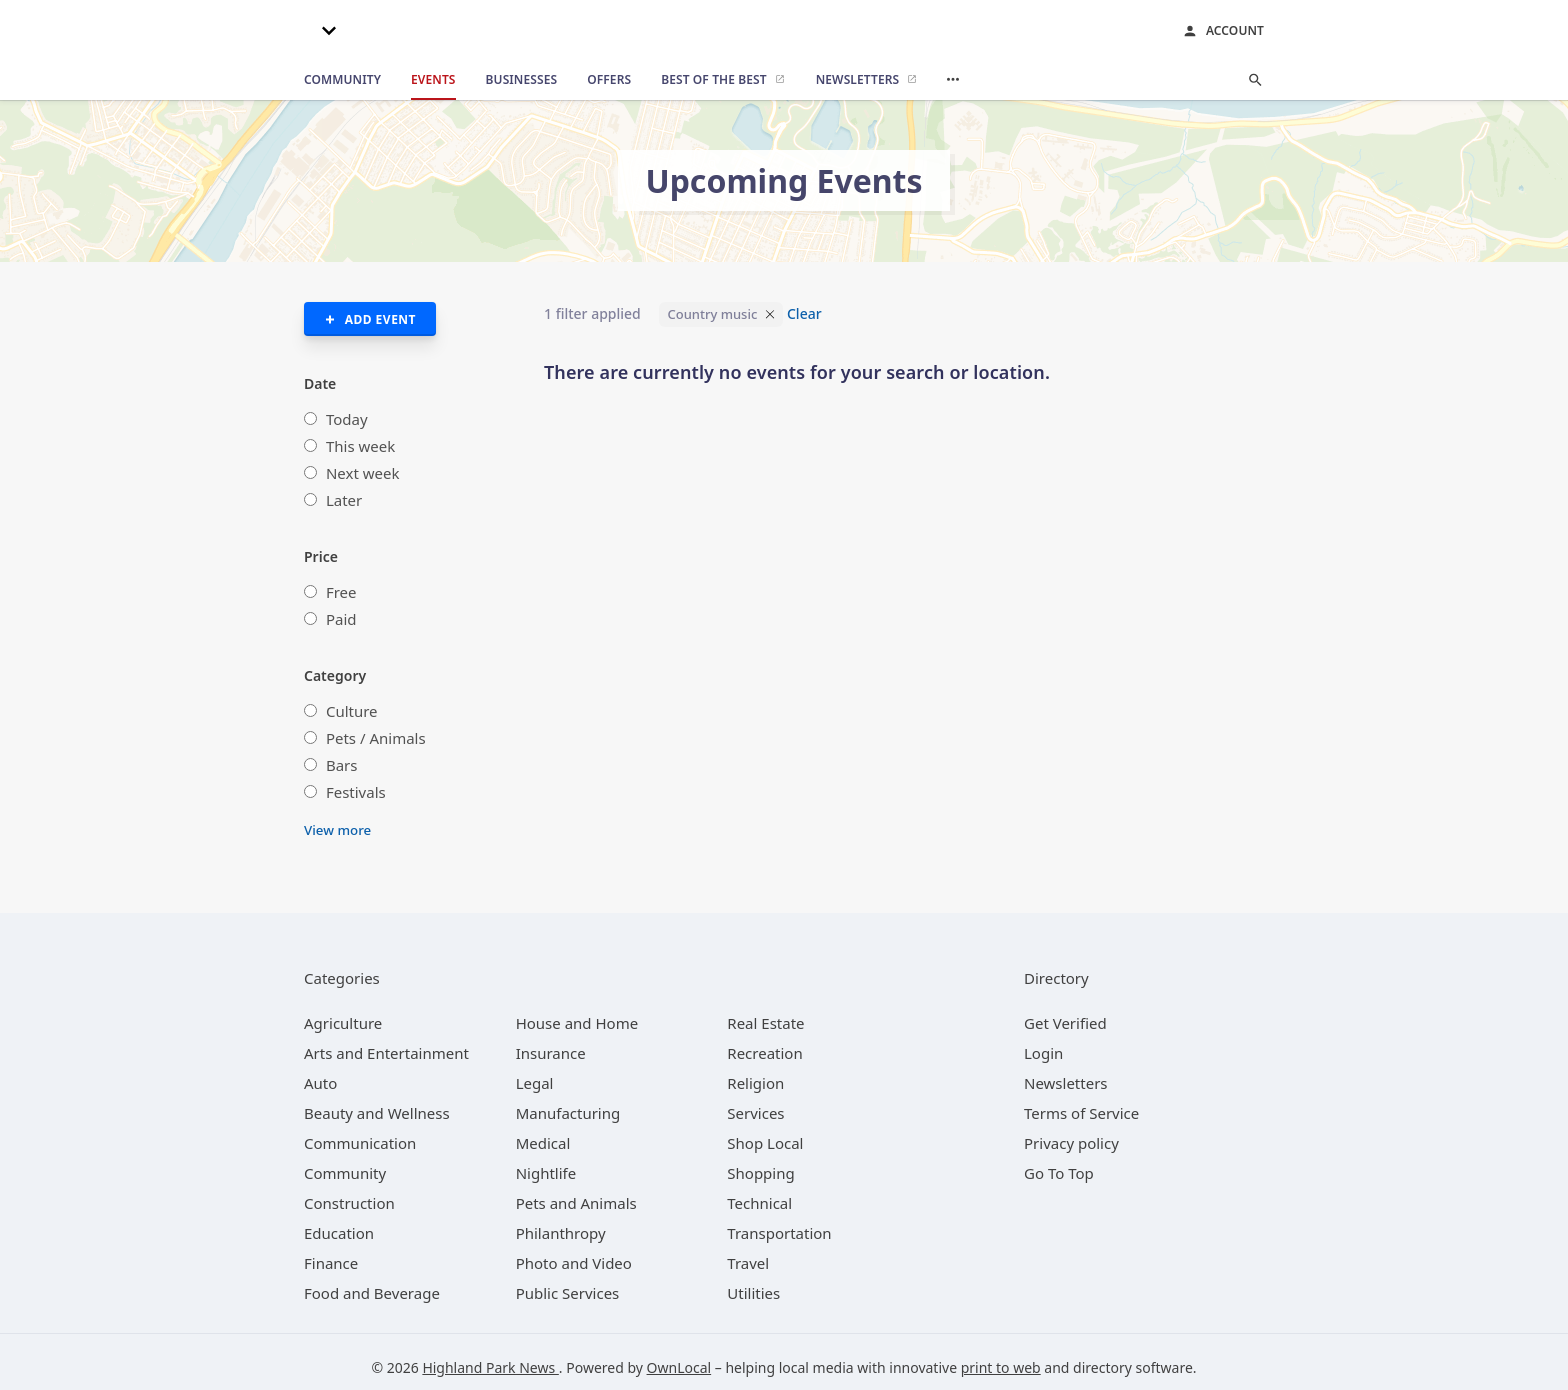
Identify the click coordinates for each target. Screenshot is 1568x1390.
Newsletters (1066, 1083)
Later (344, 500)
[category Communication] (360, 1143)
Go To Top (1059, 1173)
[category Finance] (331, 1263)
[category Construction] (349, 1203)
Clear (804, 313)
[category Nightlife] (546, 1173)
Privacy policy (1071, 1143)
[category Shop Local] (765, 1143)
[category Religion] (755, 1083)
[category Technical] (759, 1203)
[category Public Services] (568, 1293)
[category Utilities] (753, 1293)
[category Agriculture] (343, 1023)
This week (360, 446)
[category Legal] (535, 1083)
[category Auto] (320, 1083)
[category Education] (339, 1233)
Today (347, 419)
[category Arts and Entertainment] (386, 1053)
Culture (352, 711)
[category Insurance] (551, 1053)
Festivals (356, 792)
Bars (342, 765)
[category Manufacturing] (568, 1113)
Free (341, 592)
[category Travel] (748, 1263)
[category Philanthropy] (561, 1233)
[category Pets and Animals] (576, 1203)
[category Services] (755, 1113)
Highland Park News (490, 1367)
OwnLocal (679, 1367)
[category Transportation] (779, 1233)
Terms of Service (1081, 1113)
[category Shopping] (760, 1173)
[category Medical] (543, 1143)
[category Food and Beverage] (372, 1293)
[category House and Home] (577, 1023)
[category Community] (345, 1173)
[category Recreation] (764, 1053)
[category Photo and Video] (574, 1263)
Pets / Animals (376, 738)
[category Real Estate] (765, 1023)
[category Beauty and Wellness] (377, 1113)
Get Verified (1065, 1023)
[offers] (609, 80)
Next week (363, 473)
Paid (341, 619)
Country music (712, 314)
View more (337, 830)
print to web (1001, 1367)
